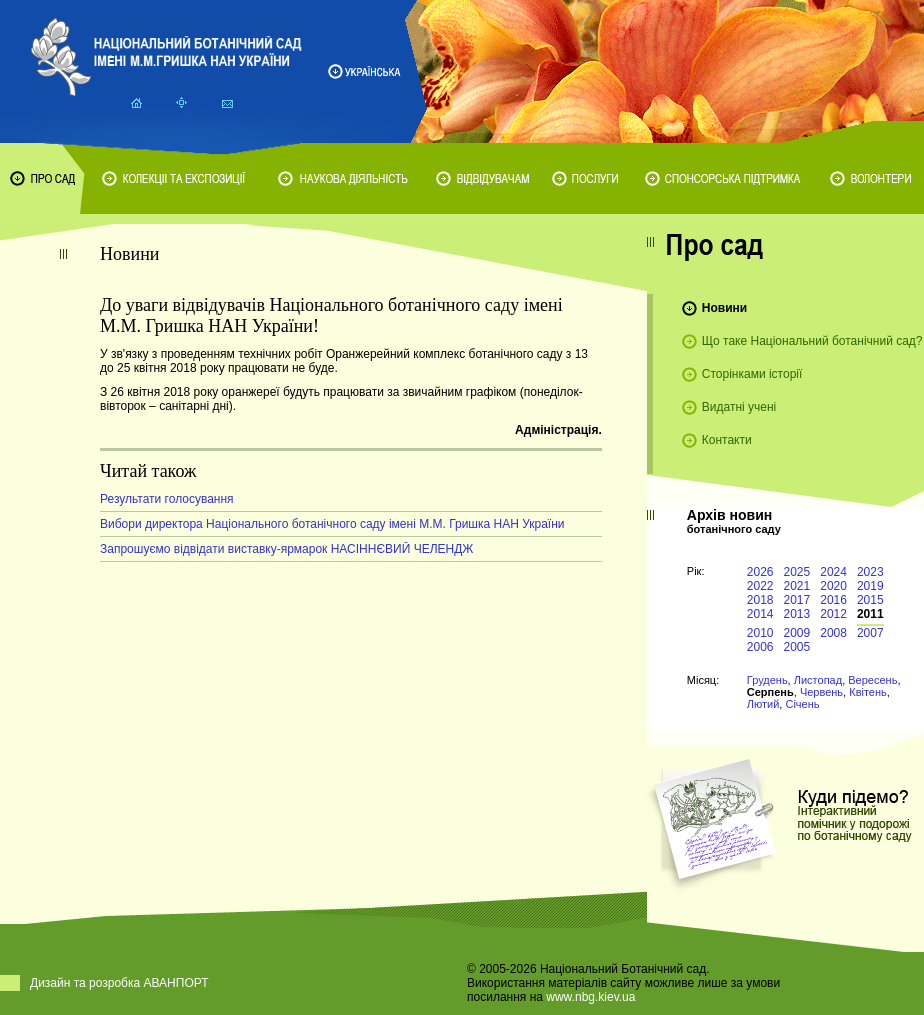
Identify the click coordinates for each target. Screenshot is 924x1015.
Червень (821, 692)
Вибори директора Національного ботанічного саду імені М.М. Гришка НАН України (332, 524)
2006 (760, 647)
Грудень (767, 680)
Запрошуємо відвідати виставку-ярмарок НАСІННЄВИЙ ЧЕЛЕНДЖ (286, 549)
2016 (833, 600)
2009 (797, 633)
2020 (833, 586)
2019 (870, 586)
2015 (870, 600)
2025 (797, 572)
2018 (760, 600)
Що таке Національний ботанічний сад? (812, 341)
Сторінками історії (752, 374)
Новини (724, 308)
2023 (870, 572)
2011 (870, 614)
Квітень (868, 692)
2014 (760, 614)
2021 (797, 586)
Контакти (727, 440)
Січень (802, 704)
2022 (760, 586)
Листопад (818, 680)
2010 (760, 633)
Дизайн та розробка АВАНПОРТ (119, 983)
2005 (797, 647)
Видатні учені (739, 407)
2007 (870, 633)
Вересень (872, 680)
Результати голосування (167, 499)
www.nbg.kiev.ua (590, 997)
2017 (797, 600)
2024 (833, 572)
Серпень (770, 692)
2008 (833, 633)
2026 (760, 572)
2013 (797, 614)
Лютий (763, 704)
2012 (833, 614)
